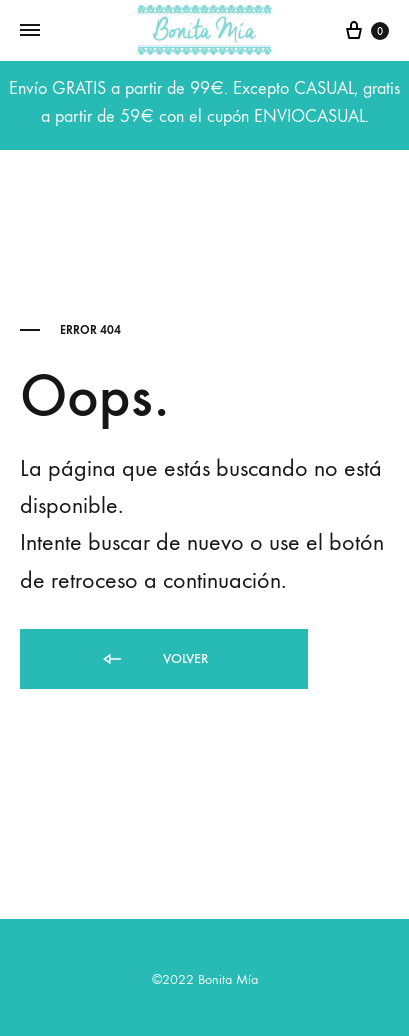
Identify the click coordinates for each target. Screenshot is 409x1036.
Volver (154, 659)
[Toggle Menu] (30, 31)
